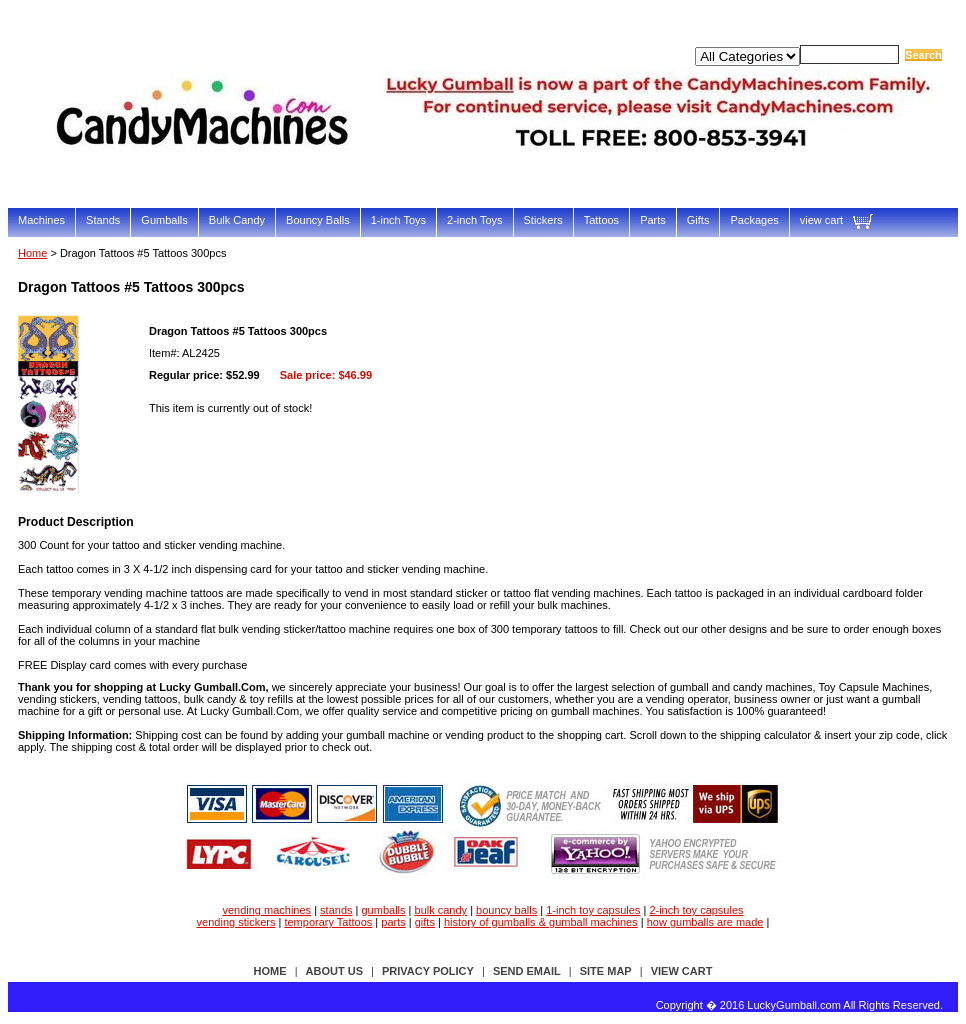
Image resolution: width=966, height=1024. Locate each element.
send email (527, 971)
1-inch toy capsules (593, 910)
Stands (103, 220)
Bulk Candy (237, 220)
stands (336, 910)
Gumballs (164, 220)
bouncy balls (506, 910)
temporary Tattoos (328, 922)
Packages (754, 220)
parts (393, 922)
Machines (41, 220)
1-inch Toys (398, 220)
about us (334, 971)
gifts (425, 922)
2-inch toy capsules (696, 910)
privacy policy (428, 971)
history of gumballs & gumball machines (541, 922)
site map (606, 971)
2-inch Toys (474, 220)
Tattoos (601, 220)
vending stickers (236, 922)
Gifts (698, 220)
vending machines (266, 910)
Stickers (543, 220)
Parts (653, 220)
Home (32, 253)
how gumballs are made (705, 922)
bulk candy (441, 910)
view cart (821, 220)
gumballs (384, 910)
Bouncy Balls (318, 220)
